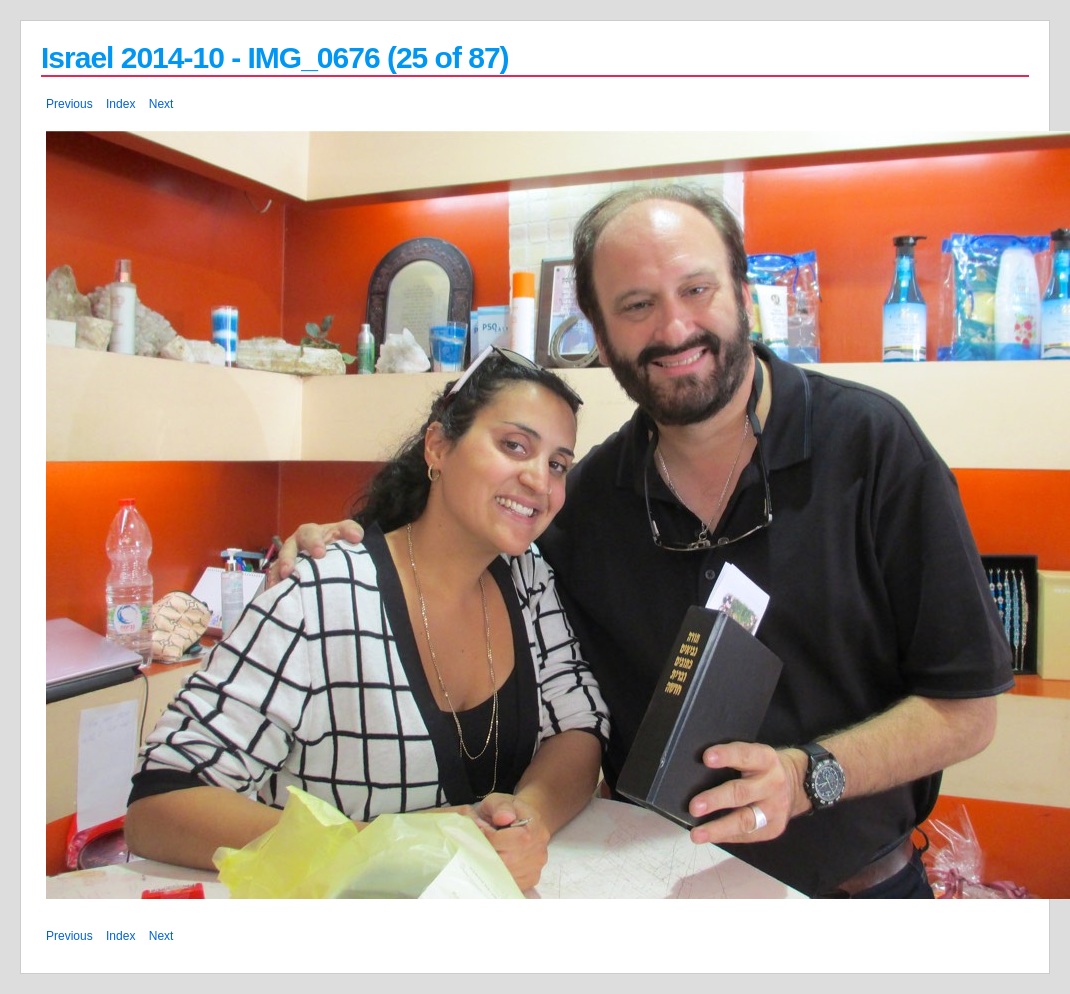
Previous (69, 104)
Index (120, 104)
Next (161, 104)
